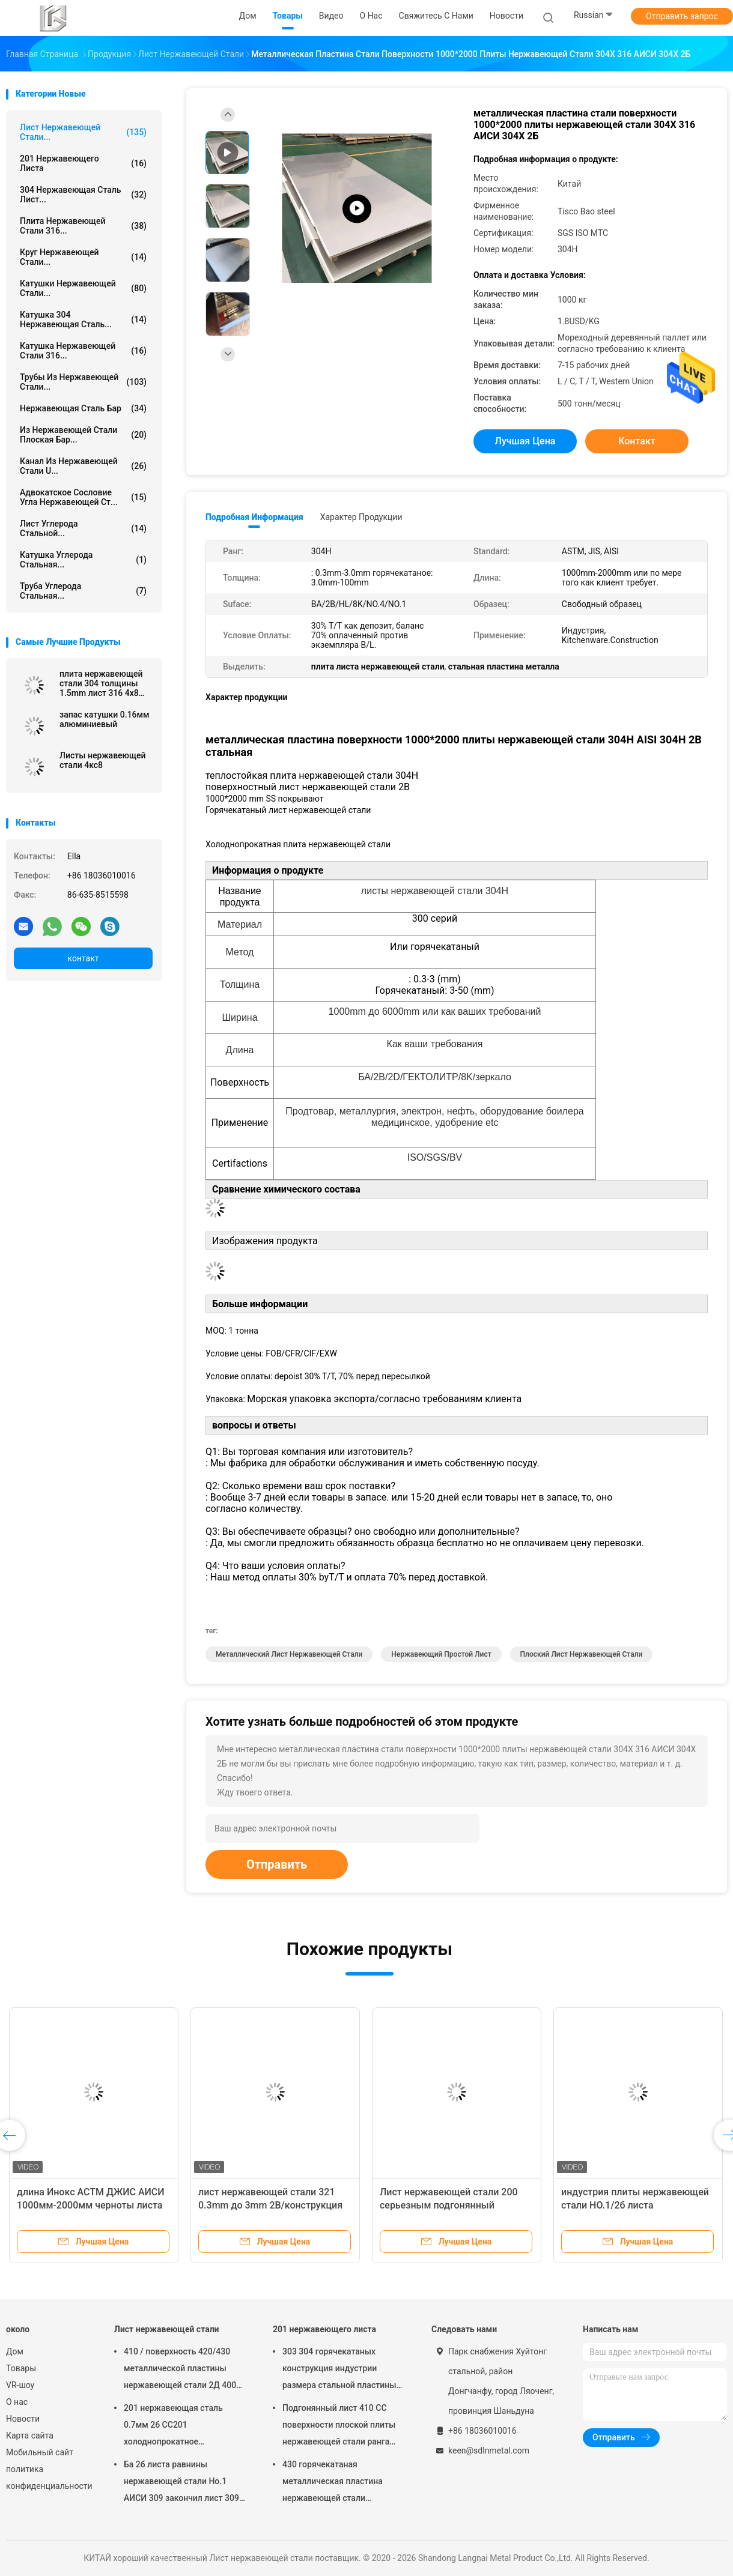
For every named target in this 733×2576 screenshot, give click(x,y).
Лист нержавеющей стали (166, 2329)
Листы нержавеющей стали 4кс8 (102, 760)
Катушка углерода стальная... (83, 559)
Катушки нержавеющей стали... (83, 288)
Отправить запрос (682, 16)
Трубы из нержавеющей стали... (83, 382)
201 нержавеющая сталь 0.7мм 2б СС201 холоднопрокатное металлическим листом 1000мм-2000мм (173, 2426)
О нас (17, 2402)
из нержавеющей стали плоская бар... (83, 434)
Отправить (276, 1864)
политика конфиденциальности (48, 2477)
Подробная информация (254, 517)
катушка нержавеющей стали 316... (83, 350)
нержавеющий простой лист (441, 1654)
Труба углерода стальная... (83, 590)
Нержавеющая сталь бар (83, 408)
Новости (23, 2418)
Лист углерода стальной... (83, 528)
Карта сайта (29, 2435)
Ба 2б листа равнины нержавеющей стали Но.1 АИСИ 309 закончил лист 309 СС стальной (181, 2483)
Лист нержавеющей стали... (83, 132)
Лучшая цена (525, 441)
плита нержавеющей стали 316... (83, 225)
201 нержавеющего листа (83, 163)
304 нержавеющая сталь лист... (83, 194)
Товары (21, 2368)
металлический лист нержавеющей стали (289, 1654)
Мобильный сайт (39, 2452)
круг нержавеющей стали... (83, 257)
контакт (83, 958)
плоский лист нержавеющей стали (581, 1654)
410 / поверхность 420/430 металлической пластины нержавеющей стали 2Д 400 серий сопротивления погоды (183, 2370)
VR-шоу (20, 2385)
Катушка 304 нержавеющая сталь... (83, 319)
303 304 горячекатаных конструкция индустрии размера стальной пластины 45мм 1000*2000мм (339, 2370)
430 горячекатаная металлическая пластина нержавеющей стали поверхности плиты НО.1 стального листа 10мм (332, 2483)
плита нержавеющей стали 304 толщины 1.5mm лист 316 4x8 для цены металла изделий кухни (101, 683)
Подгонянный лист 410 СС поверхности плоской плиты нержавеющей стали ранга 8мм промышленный (338, 2426)
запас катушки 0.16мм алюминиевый (104, 719)
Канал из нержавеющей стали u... (83, 466)
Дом (14, 2351)
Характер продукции (361, 517)
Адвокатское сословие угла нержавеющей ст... (83, 497)
